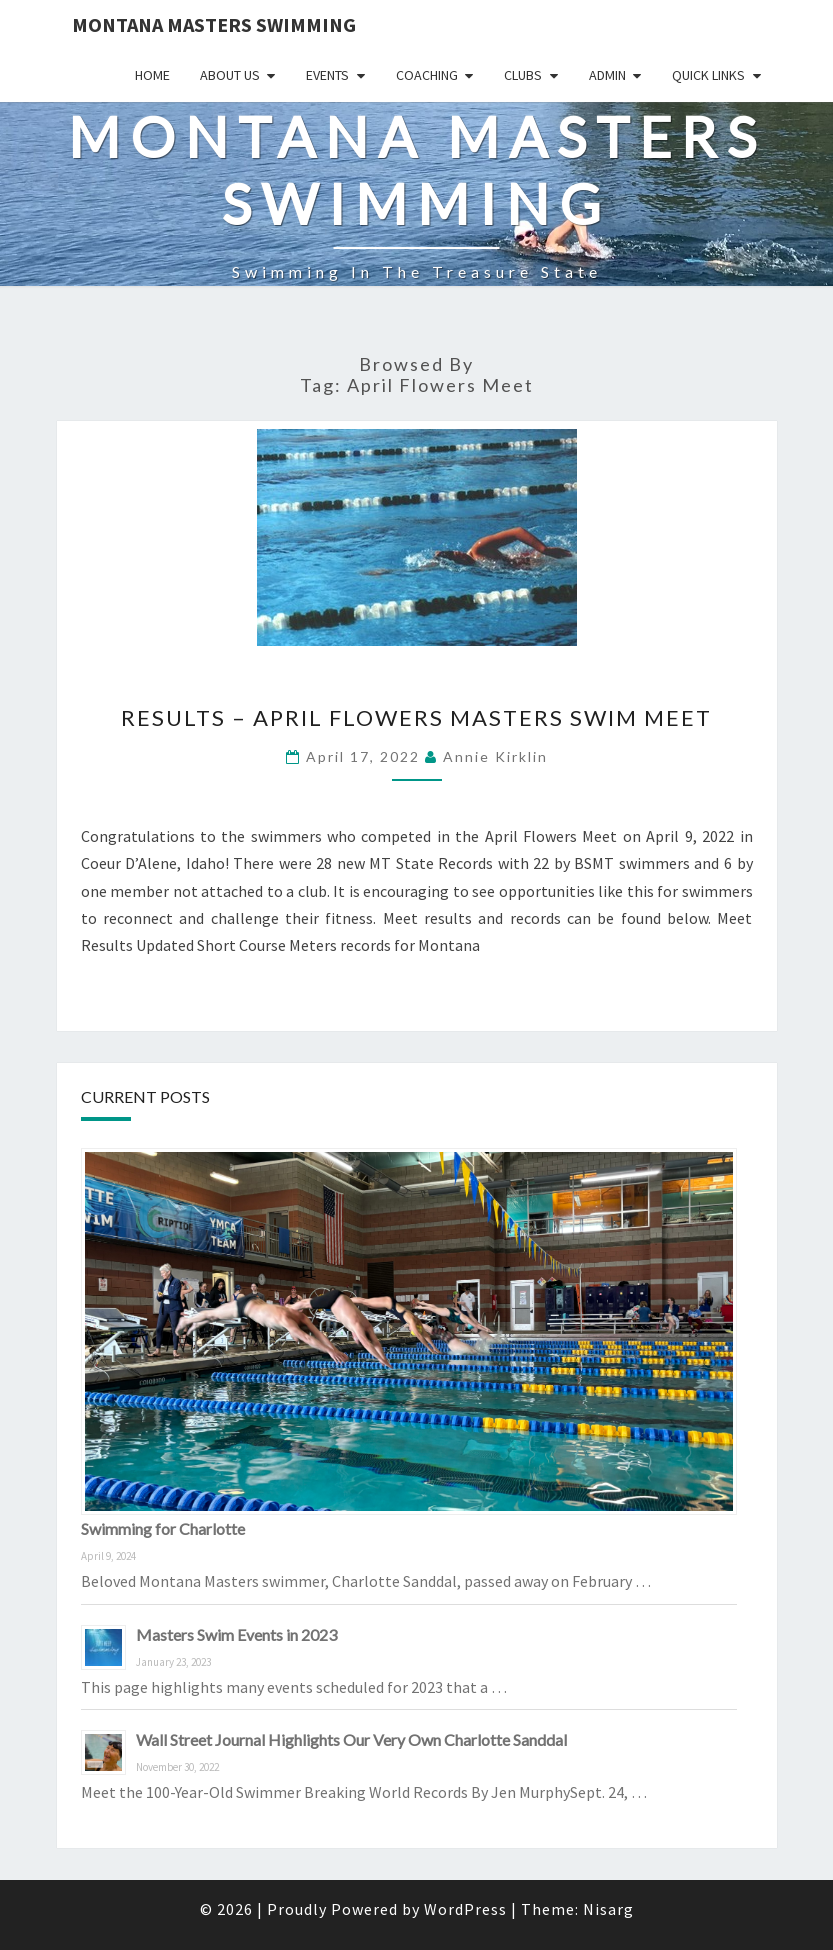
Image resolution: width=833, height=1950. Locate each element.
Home (152, 75)
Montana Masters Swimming (214, 24)
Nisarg (608, 1909)
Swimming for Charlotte (163, 1528)
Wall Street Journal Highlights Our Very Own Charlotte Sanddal (351, 1739)
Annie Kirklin (495, 756)
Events (327, 75)
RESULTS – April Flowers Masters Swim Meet (416, 717)
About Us (230, 75)
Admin (607, 75)
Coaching (427, 75)
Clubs (523, 75)
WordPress (465, 1909)
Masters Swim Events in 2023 (236, 1634)
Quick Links (708, 75)
